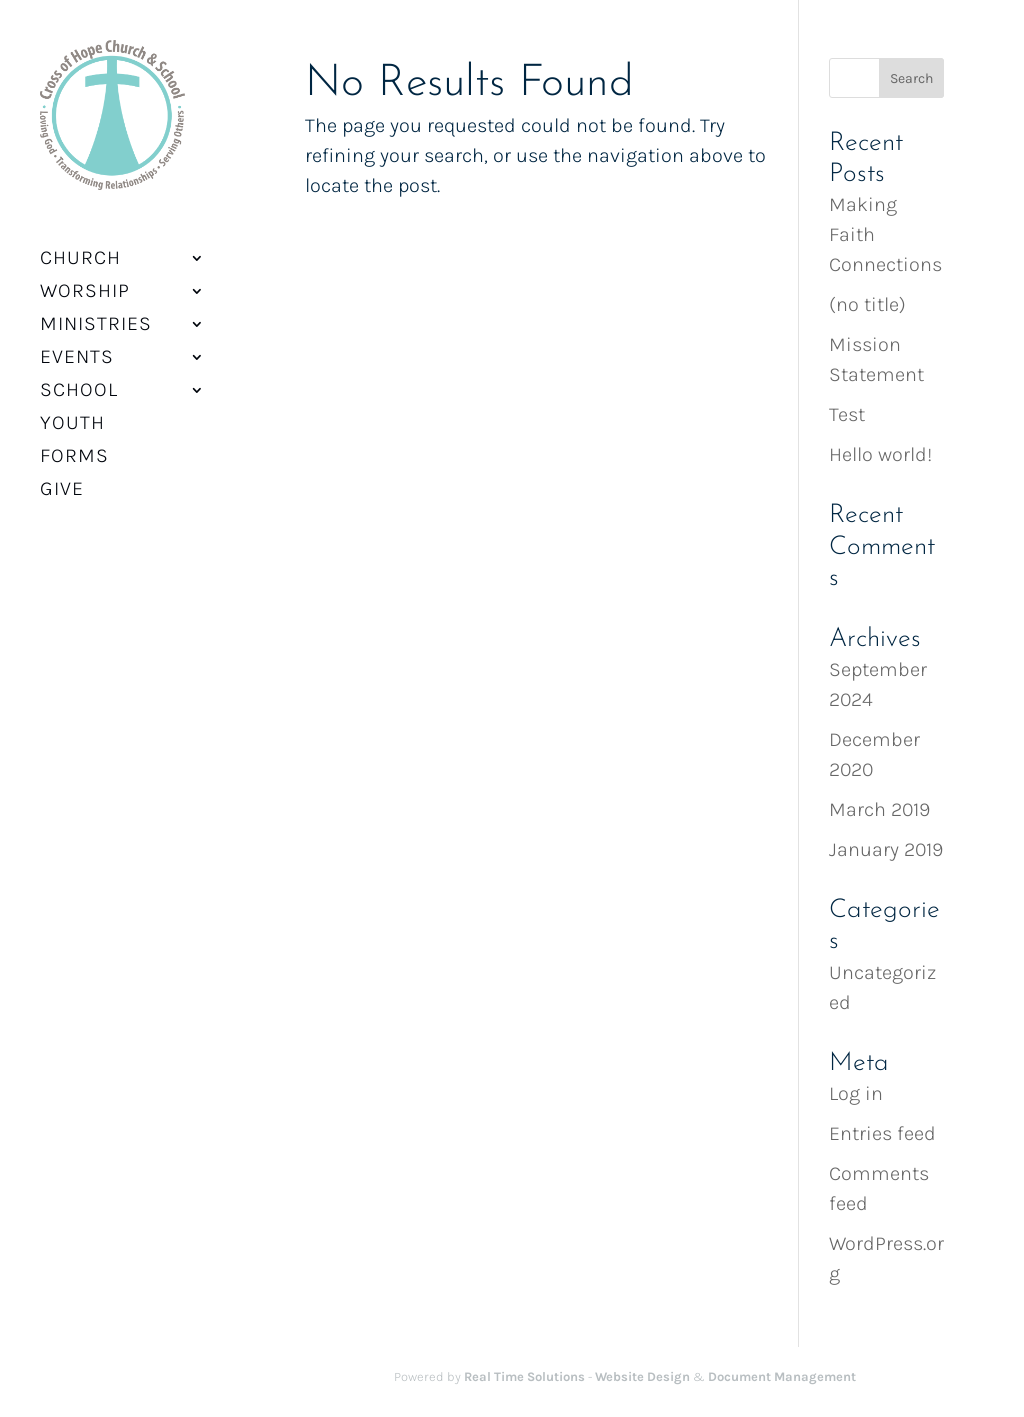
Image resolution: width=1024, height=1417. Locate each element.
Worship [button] (85, 279)
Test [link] (847, 414)
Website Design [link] (642, 1376)
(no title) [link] (867, 304)
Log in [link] (856, 1093)
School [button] (79, 378)
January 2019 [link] (886, 849)
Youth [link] (72, 411)
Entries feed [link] (882, 1133)
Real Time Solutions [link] (524, 1376)
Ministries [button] (96, 312)
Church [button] (80, 246)
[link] (106, 120)
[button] (911, 78)
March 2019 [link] (879, 809)
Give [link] (62, 477)
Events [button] (77, 345)
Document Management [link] (782, 1376)
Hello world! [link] (880, 454)
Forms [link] (74, 444)
